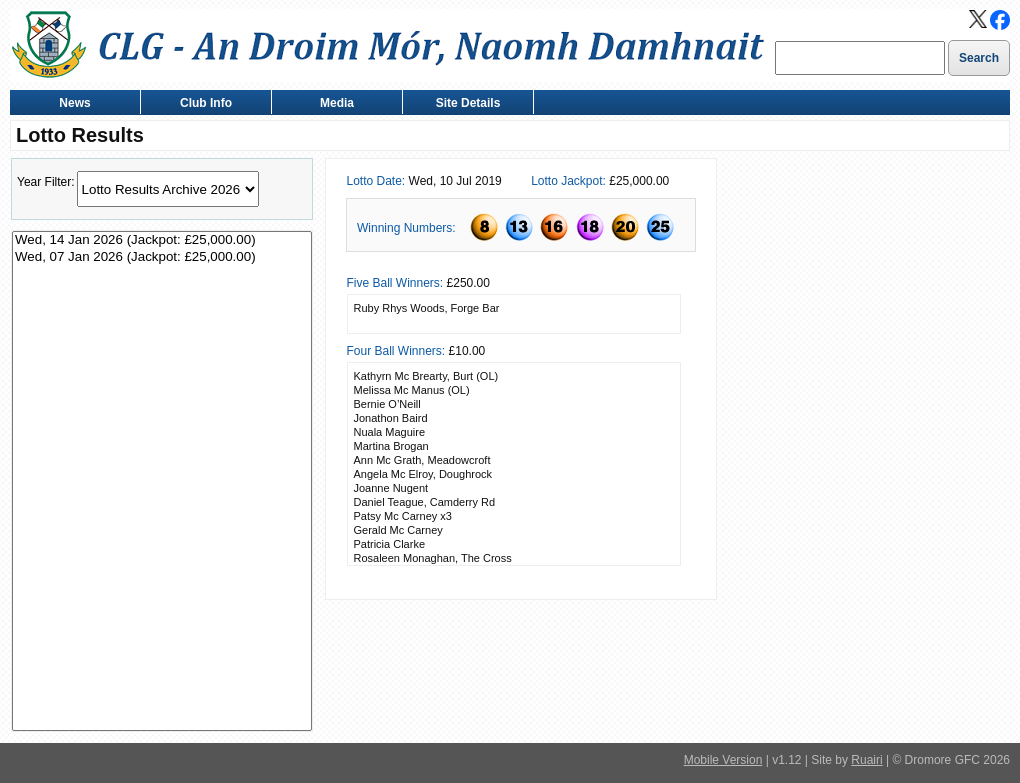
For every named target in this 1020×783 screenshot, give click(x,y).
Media (332, 104)
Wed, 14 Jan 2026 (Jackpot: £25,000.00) (162, 240)
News (70, 104)
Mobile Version (723, 760)
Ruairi (866, 760)
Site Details (463, 104)
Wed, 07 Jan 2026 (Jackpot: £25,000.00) (162, 257)
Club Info (201, 104)
